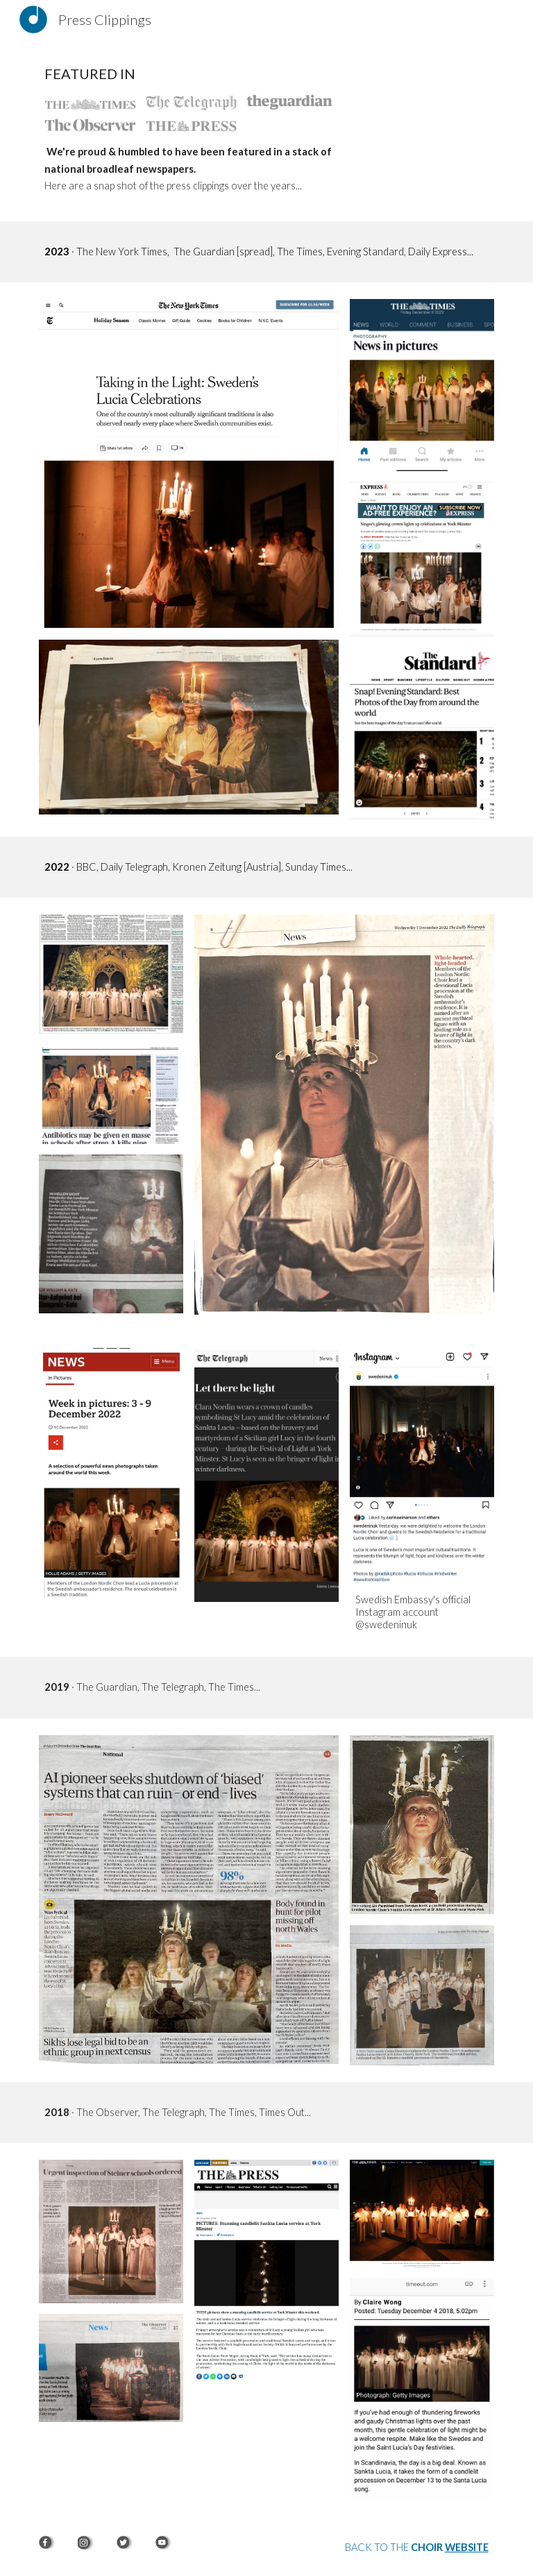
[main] (188, 74)
